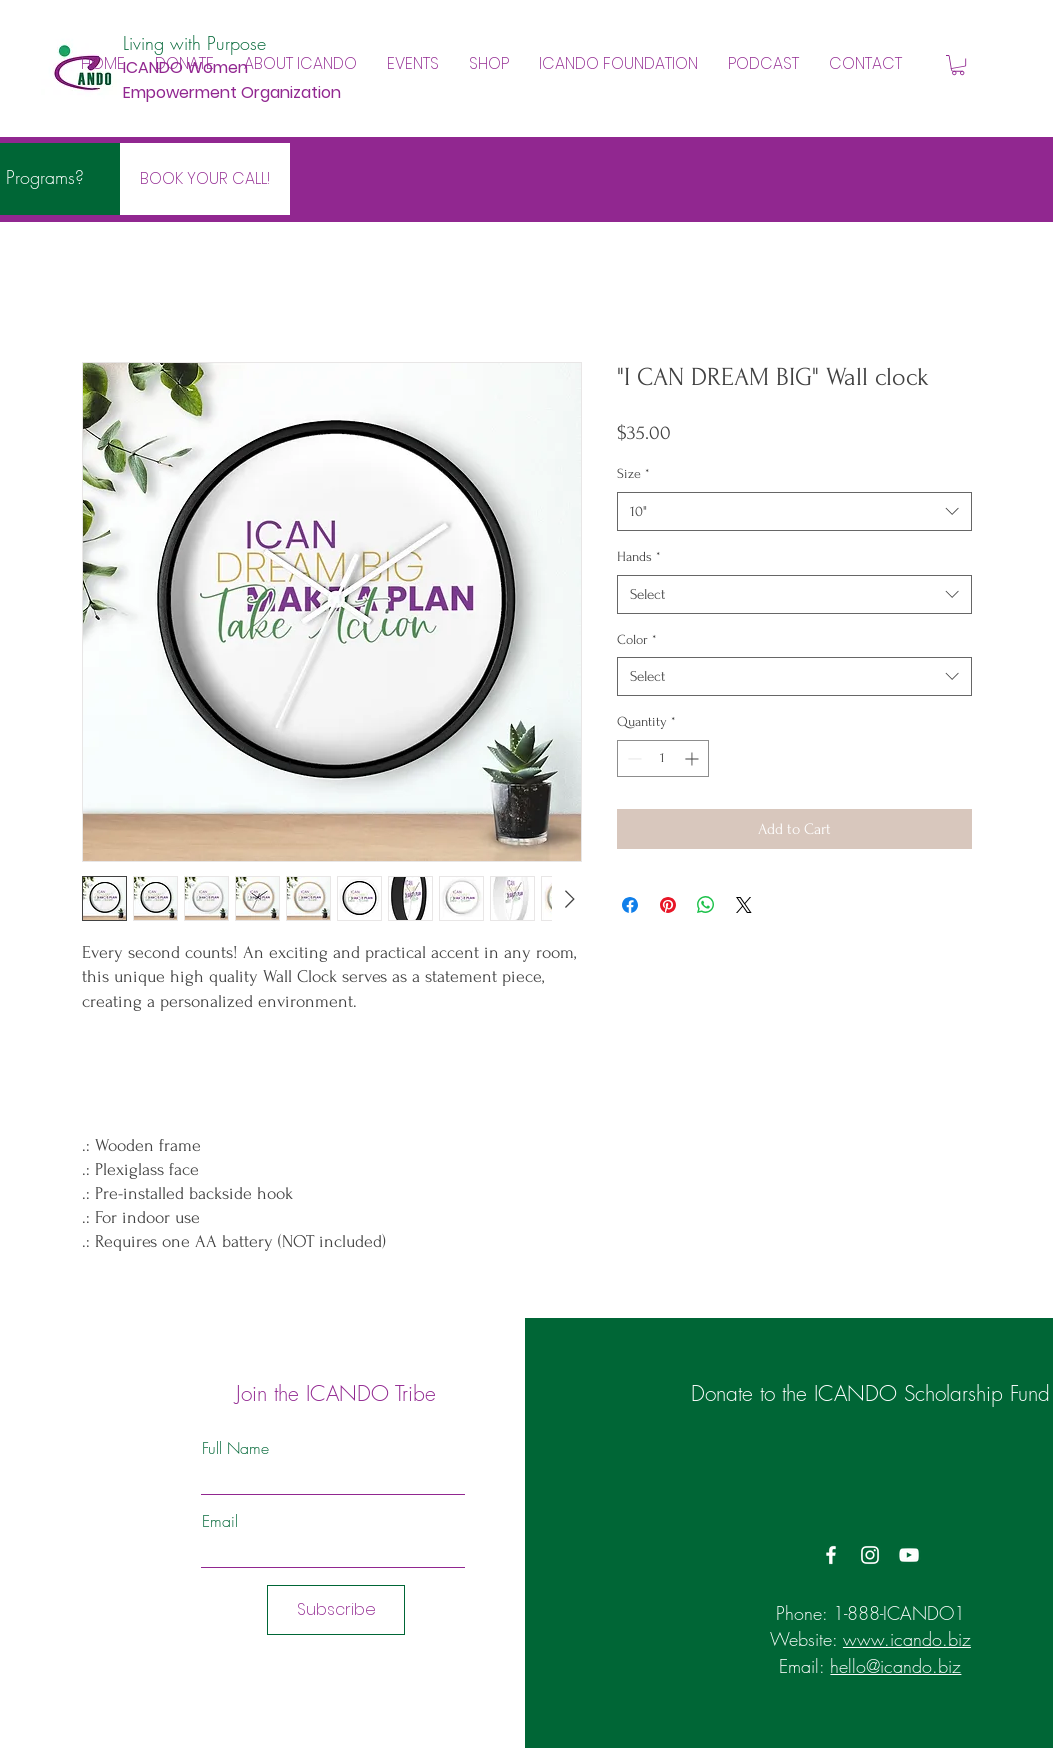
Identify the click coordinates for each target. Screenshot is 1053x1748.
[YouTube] (909, 1555)
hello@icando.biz (895, 1666)
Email (220, 1521)
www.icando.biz (907, 1639)
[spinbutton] (663, 758)
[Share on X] (744, 905)
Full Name (235, 1448)
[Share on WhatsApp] (706, 905)
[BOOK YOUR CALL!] (205, 179)
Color (637, 639)
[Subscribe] (336, 1610)
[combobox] (794, 511)
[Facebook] (831, 1555)
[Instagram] (870, 1555)
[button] (300, 64)
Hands (639, 556)
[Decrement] (632, 758)
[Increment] (693, 758)
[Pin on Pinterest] (668, 905)
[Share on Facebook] (630, 905)
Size (633, 473)
